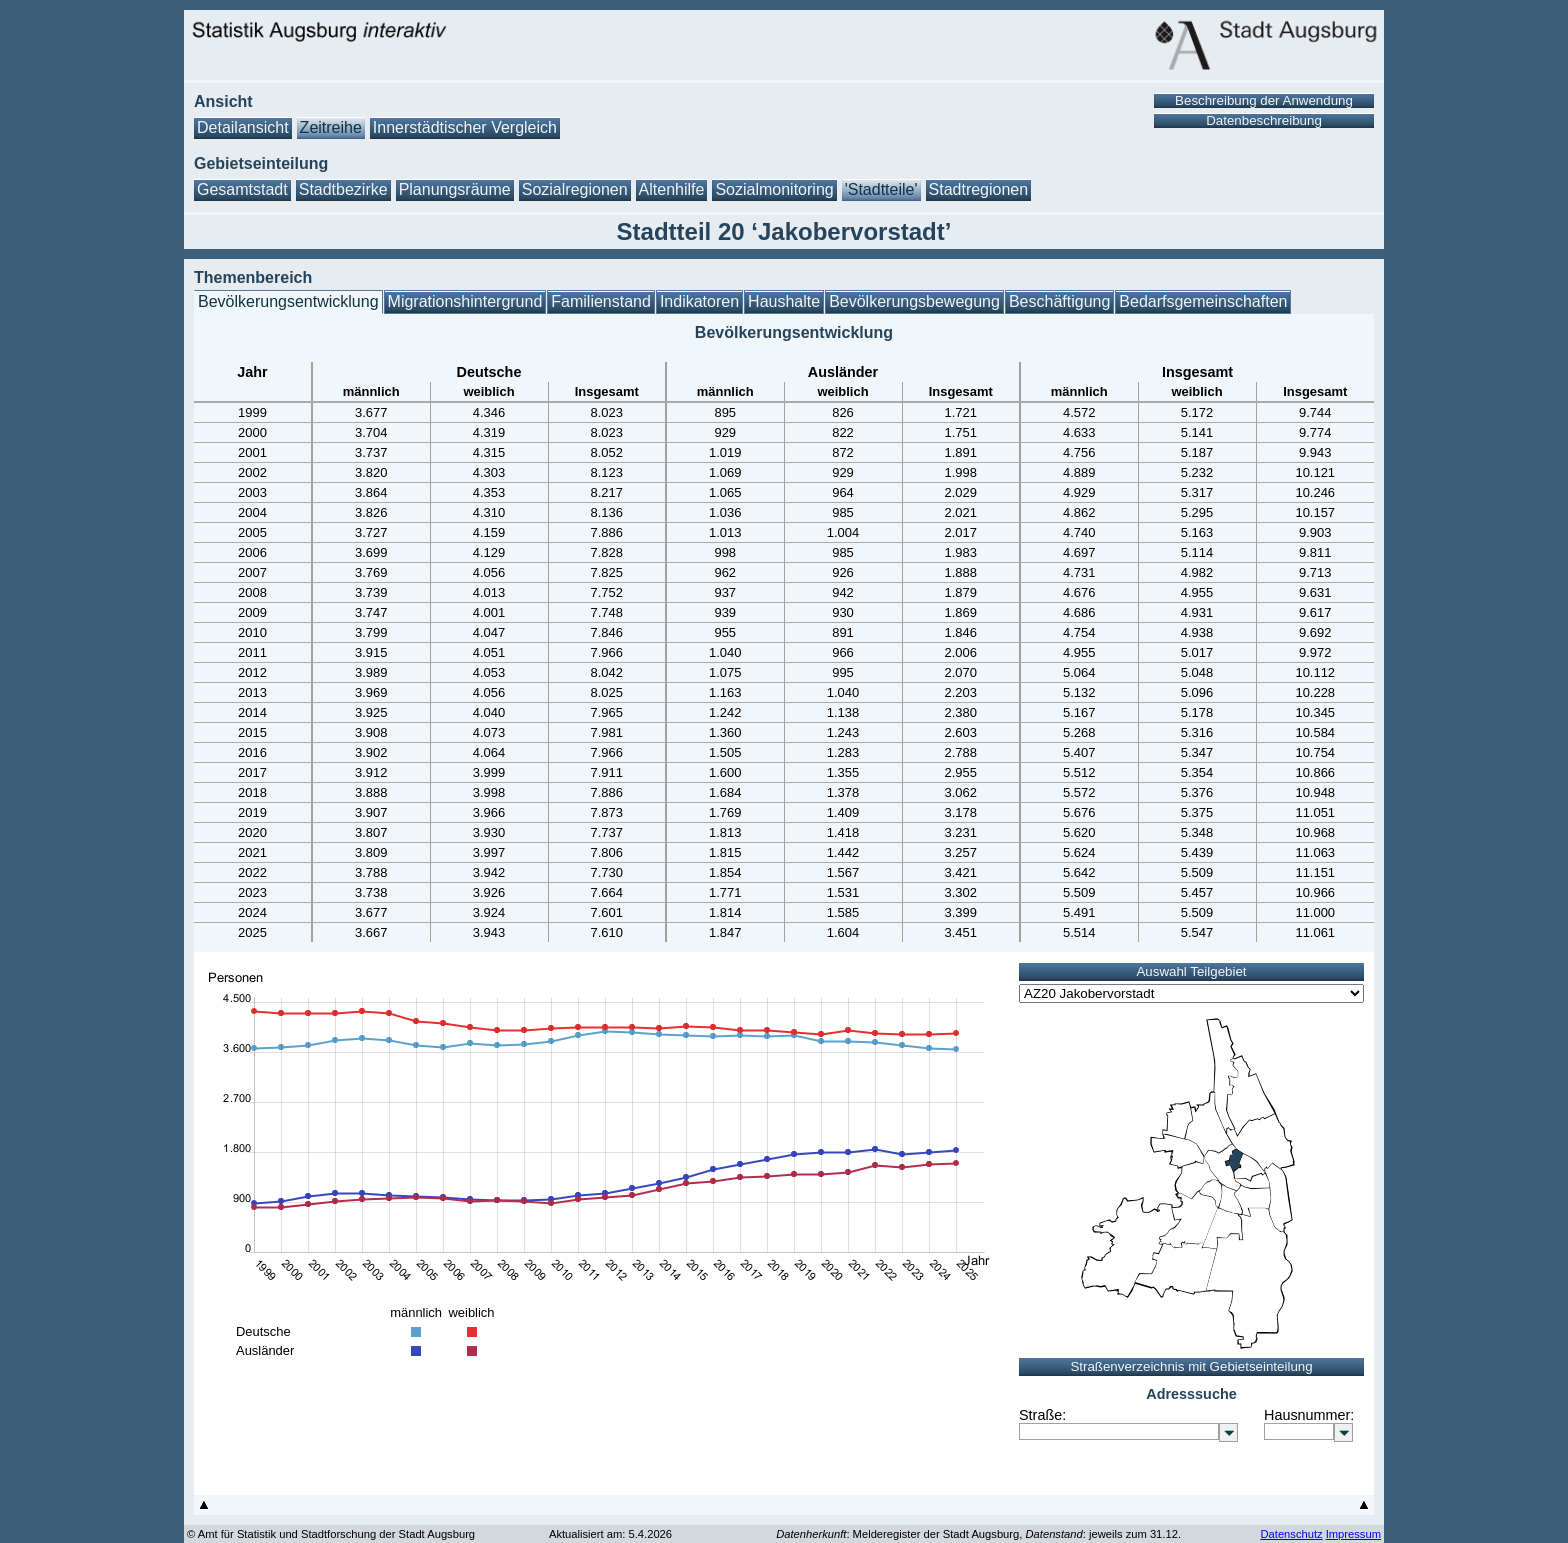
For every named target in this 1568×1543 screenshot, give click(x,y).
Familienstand (601, 301)
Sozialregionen (575, 189)
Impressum (1353, 1534)
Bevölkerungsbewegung (914, 301)
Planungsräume (455, 189)
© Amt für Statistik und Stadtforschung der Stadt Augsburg (331, 1534)
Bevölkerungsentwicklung (288, 301)
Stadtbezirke (343, 189)
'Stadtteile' (881, 189)
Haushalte (784, 301)
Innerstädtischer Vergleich (465, 127)
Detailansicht (243, 127)
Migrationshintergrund (465, 301)
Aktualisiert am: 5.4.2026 (610, 1534)
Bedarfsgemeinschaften (1203, 301)
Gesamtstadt (242, 189)
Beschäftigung (1059, 301)
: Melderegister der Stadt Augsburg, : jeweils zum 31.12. (978, 1534)
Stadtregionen (979, 189)
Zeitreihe (331, 127)
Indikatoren (699, 301)
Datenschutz (1291, 1534)
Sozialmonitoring (774, 189)
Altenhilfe (672, 189)
